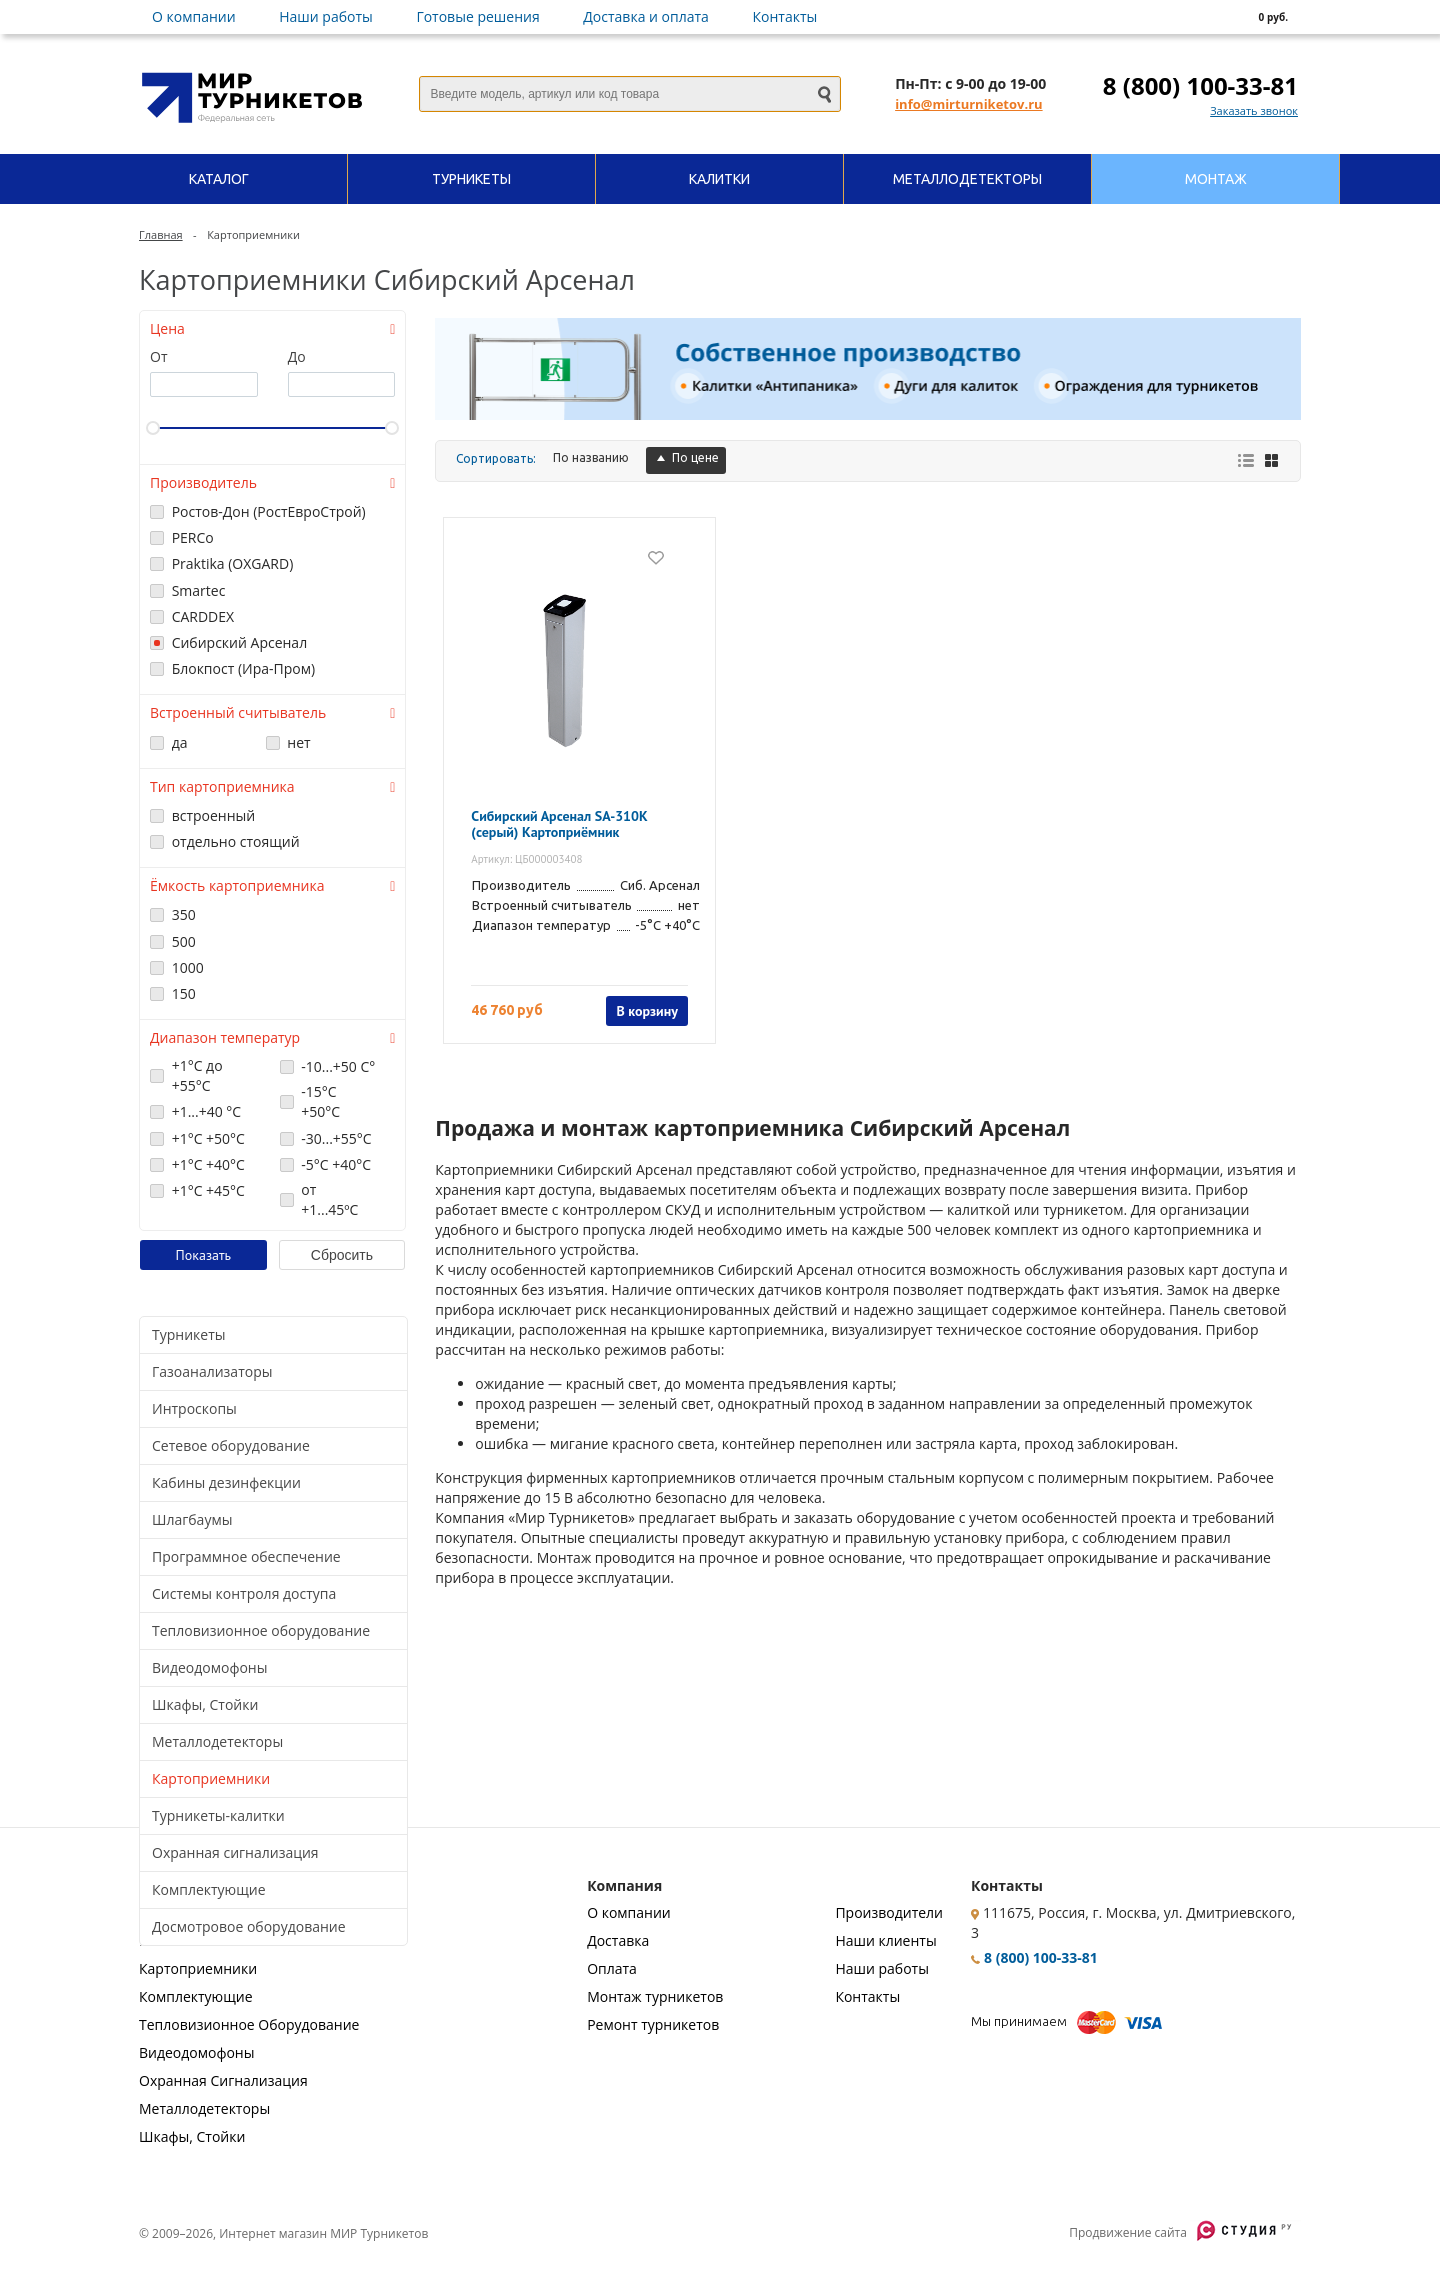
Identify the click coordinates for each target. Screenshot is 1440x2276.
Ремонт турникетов (653, 2024)
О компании (194, 16)
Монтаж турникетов (655, 1996)
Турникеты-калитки (218, 1815)
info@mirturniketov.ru (968, 104)
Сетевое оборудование (231, 1445)
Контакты (785, 16)
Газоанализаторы (212, 1371)
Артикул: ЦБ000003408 (526, 859)
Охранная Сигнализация (223, 2080)
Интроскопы (194, 1408)
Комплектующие (209, 1889)
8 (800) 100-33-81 (1200, 85)
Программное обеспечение (246, 1556)
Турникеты (189, 1334)
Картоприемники (211, 1778)
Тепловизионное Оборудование (249, 2024)
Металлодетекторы (217, 1741)
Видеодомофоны (209, 1667)
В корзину (646, 1011)
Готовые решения (477, 16)
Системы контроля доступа (244, 1593)
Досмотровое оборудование (249, 1926)
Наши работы (326, 16)
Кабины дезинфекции (226, 1482)
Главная (161, 234)
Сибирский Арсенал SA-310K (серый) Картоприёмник (559, 824)
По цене (686, 457)
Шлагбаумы (192, 1519)
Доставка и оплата (646, 16)
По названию (591, 457)
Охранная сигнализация (235, 1852)
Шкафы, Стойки (205, 1704)
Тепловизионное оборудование (261, 1630)
